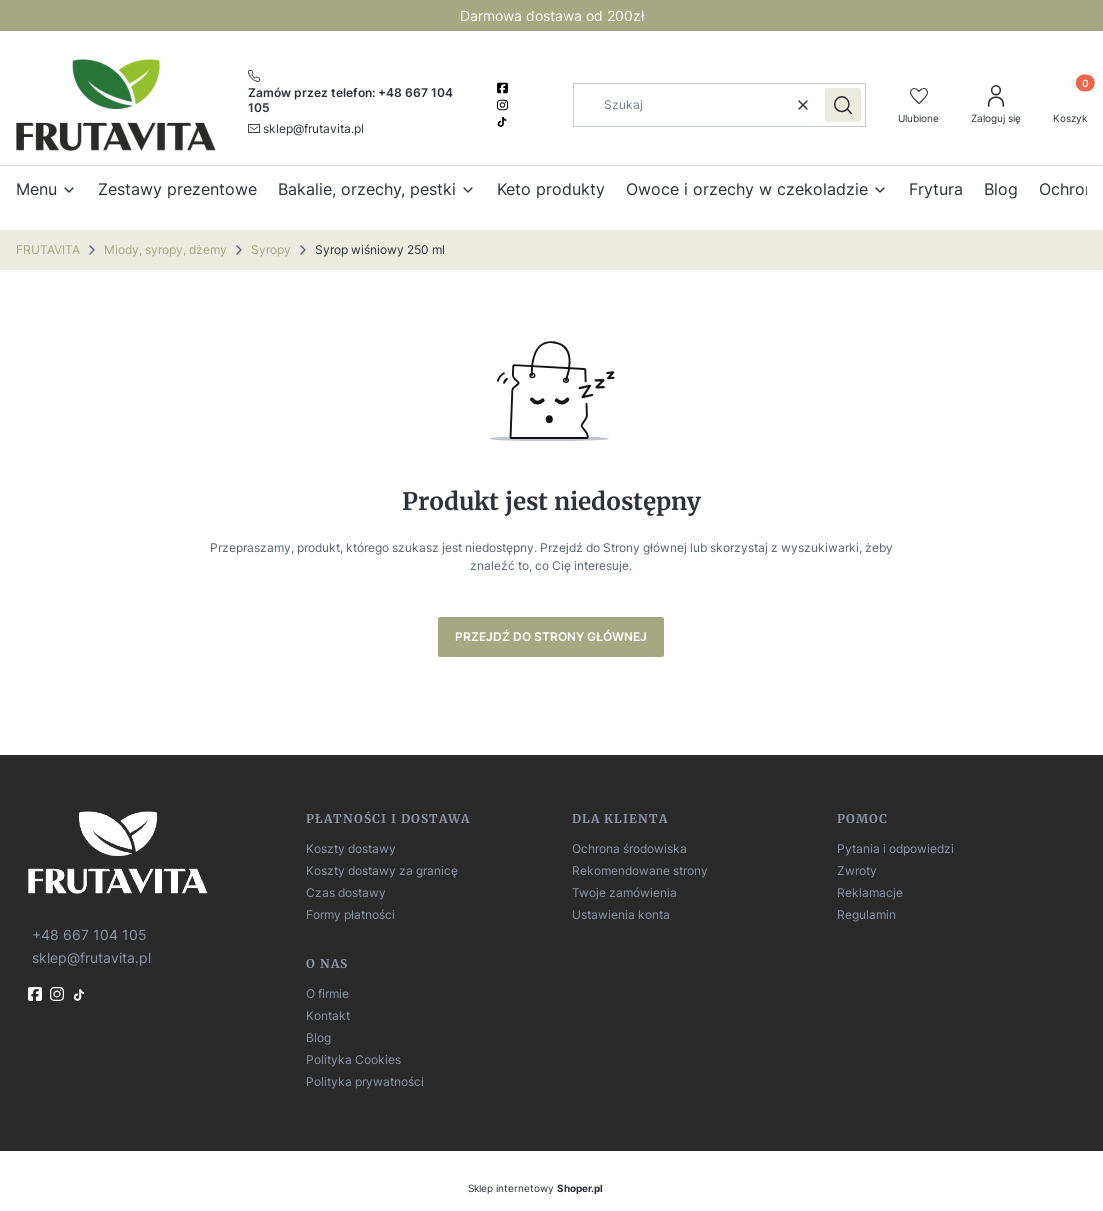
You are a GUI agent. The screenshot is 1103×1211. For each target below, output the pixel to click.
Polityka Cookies (353, 1059)
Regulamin (866, 914)
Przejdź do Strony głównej (551, 636)
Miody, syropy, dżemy (165, 249)
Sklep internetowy (535, 1188)
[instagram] (504, 105)
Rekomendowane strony (640, 870)
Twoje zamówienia (624, 892)
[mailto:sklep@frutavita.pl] (306, 128)
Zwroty (857, 870)
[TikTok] (504, 122)
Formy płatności (350, 914)
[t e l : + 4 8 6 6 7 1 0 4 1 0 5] (87, 933)
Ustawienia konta (621, 914)
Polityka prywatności (365, 1081)
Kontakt (328, 1015)
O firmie (327, 993)
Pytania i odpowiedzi (895, 848)
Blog (318, 1037)
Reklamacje (870, 892)
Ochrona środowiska (629, 848)
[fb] (37, 994)
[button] (843, 105)
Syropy (271, 249)
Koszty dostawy (351, 848)
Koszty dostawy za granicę (382, 870)
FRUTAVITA (48, 249)
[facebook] (504, 88)
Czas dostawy (346, 892)
